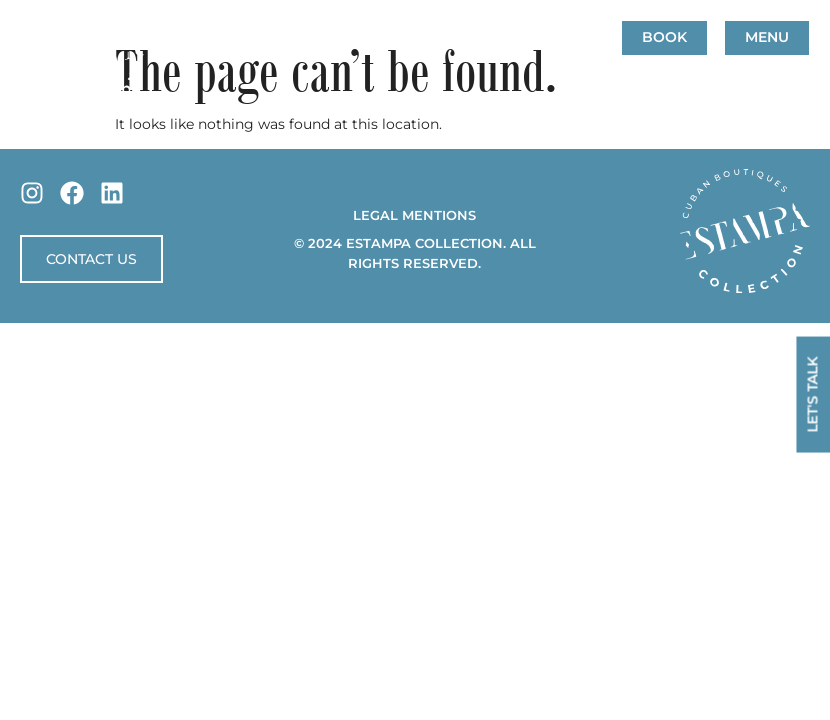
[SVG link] (745, 231)
